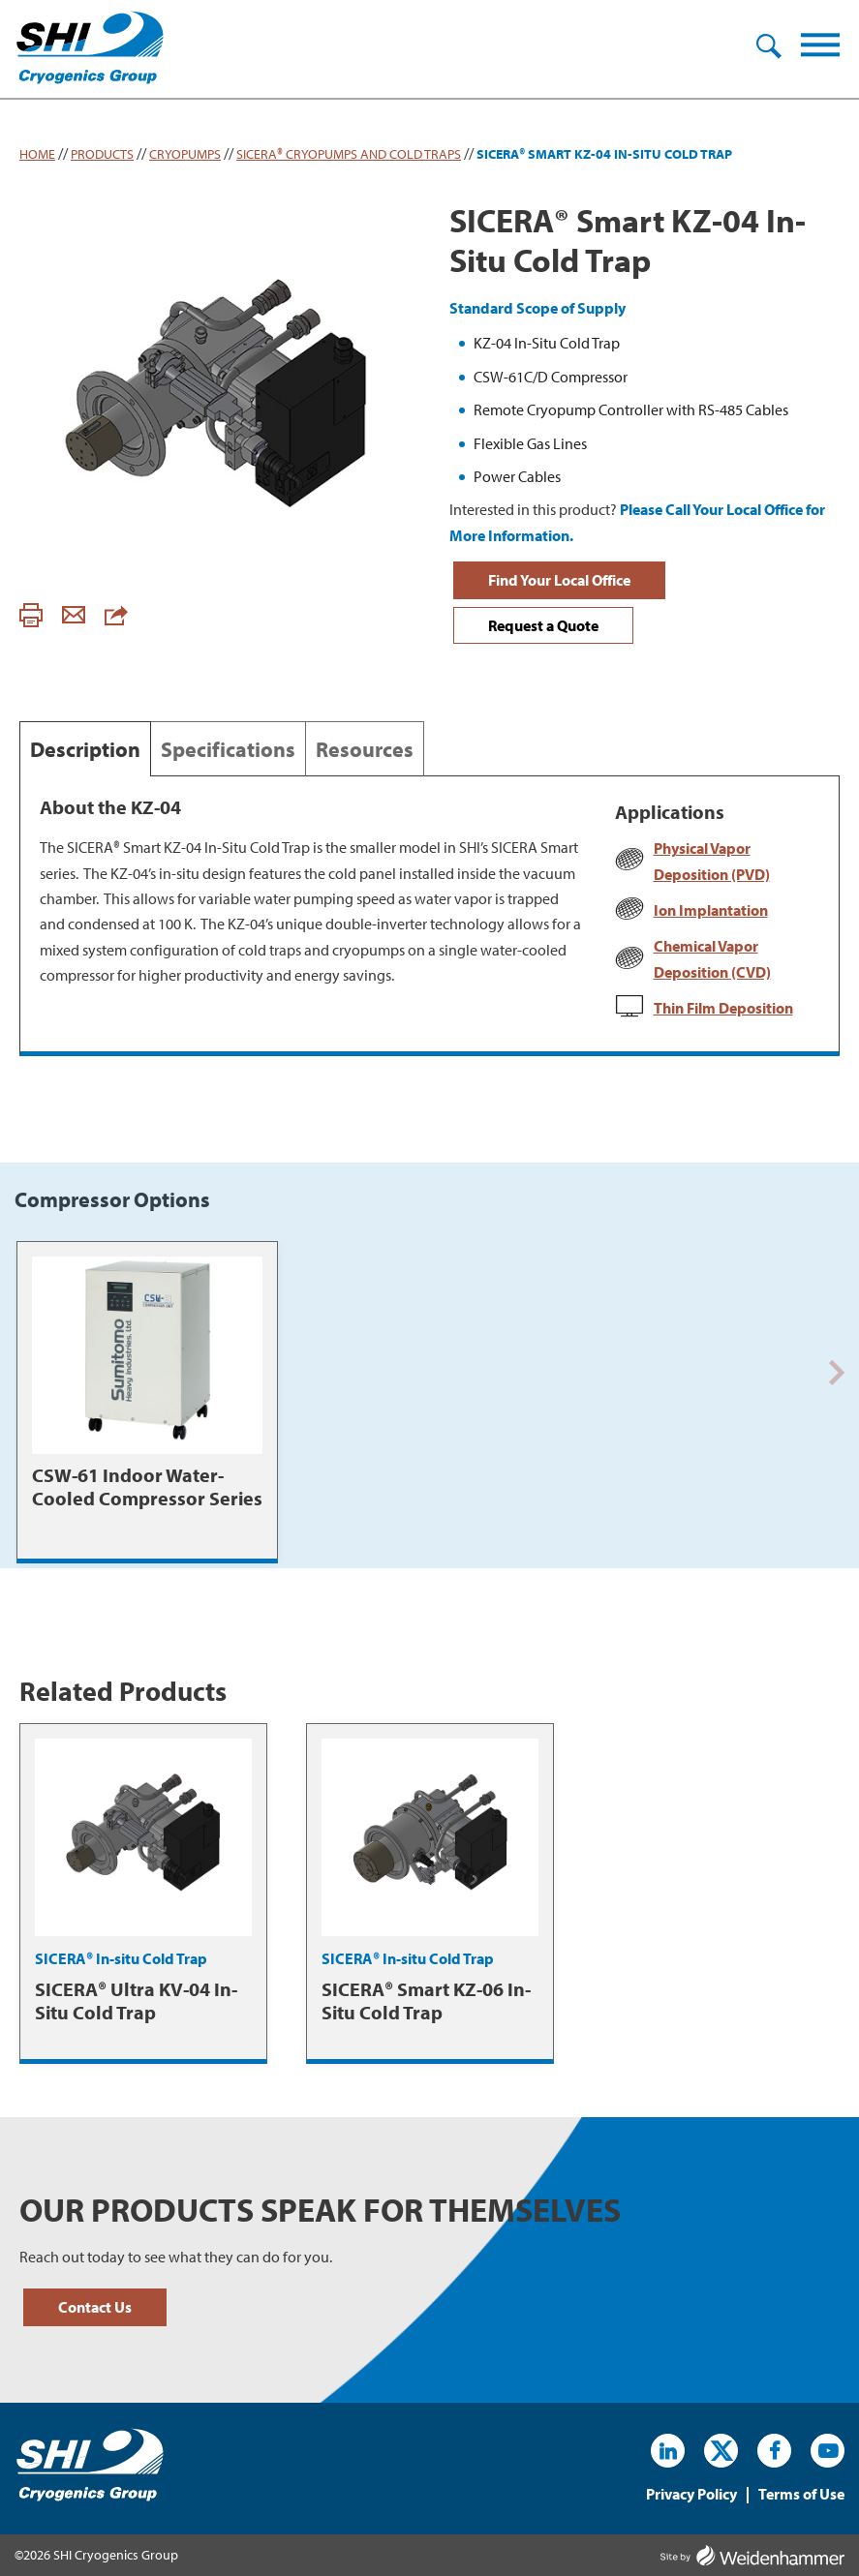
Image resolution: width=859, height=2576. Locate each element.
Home (37, 154)
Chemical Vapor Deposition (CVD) (712, 958)
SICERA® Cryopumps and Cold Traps (348, 154)
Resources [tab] (365, 749)
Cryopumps (185, 154)
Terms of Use (801, 2495)
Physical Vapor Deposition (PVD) (712, 860)
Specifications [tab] (228, 749)
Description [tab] (85, 749)
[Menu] (820, 49)
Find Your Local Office (559, 580)
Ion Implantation (711, 910)
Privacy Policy (691, 2495)
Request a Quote (543, 625)
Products (102, 154)
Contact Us (95, 2307)
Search (769, 47)
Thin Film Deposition (723, 1007)
